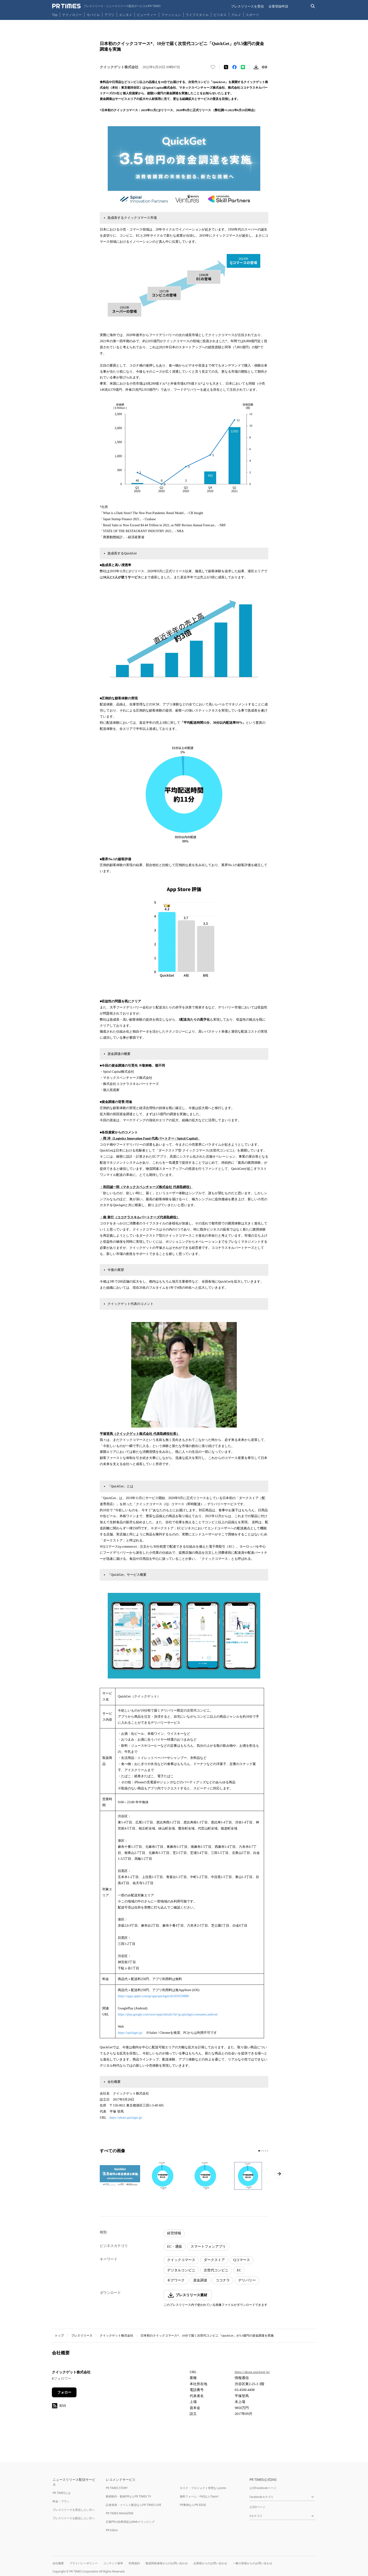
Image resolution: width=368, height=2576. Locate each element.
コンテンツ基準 (113, 2563)
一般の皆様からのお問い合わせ (252, 2563)
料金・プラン (61, 2501)
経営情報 (174, 2233)
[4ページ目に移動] (265, 2151)
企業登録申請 (278, 6)
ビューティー (147, 14)
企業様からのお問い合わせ (210, 2563)
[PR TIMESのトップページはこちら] (106, 6)
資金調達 (200, 2280)
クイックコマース (181, 2260)
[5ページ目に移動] (267, 2151)
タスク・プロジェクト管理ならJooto (203, 2488)
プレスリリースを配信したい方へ (74, 2518)
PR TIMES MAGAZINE (119, 2513)
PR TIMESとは (62, 2493)
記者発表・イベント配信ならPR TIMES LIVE (133, 2505)
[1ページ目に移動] (259, 2151)
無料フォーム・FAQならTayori (199, 2496)
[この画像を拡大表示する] (120, 2176)
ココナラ (223, 2280)
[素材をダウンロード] (256, 67)
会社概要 (58, 2563)
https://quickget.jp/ (130, 2032)
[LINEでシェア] (243, 67)
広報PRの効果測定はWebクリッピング (130, 2522)
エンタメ (125, 14)
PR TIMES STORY (117, 2488)
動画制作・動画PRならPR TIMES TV (128, 2496)
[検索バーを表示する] (313, 6)
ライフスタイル (197, 14)
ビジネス (219, 14)
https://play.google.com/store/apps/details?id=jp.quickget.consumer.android (167, 2014)
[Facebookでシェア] (234, 67)
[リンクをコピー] (264, 67)
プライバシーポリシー (83, 2563)
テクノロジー (72, 14)
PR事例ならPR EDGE (193, 2505)
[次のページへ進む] (279, 2173)
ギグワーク (176, 2280)
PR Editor (112, 2530)
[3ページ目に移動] (263, 2151)
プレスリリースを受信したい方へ (74, 2510)
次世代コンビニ (216, 2270)
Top (55, 14)
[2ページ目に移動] (261, 2151)
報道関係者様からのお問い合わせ (167, 2563)
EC (239, 2270)
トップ (59, 2335)
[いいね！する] (213, 67)
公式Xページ (257, 2507)
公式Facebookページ (262, 2488)
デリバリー (247, 2280)
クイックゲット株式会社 (116, 2335)
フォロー (64, 2392)
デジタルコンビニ (181, 2270)
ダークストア (214, 2260)
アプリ (109, 14)
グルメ (236, 14)
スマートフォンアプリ (208, 2246)
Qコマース (241, 2260)
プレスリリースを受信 (247, 6)
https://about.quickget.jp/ (125, 2117)
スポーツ (252, 14)
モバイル (93, 14)
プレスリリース (81, 2335)
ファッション (171, 14)
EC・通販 (174, 2246)
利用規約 (134, 2563)
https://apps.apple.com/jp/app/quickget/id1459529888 (153, 1996)
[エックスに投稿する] (226, 67)
